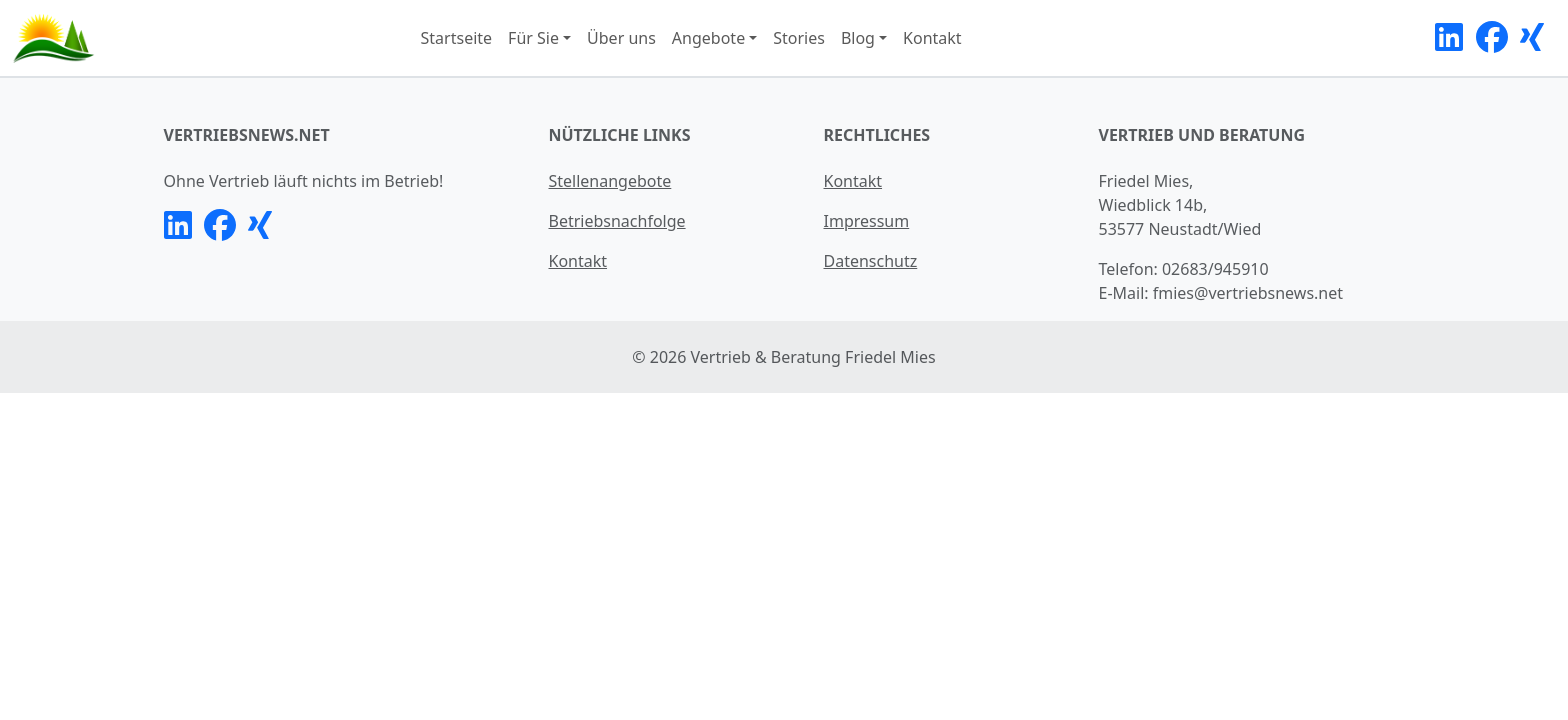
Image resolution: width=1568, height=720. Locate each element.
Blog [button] (858, 38)
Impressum (867, 221)
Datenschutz (871, 261)
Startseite (457, 38)
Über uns (621, 38)
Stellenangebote (610, 181)
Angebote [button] (708, 38)
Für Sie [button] (533, 38)
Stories (799, 38)
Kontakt (932, 38)
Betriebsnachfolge (617, 221)
